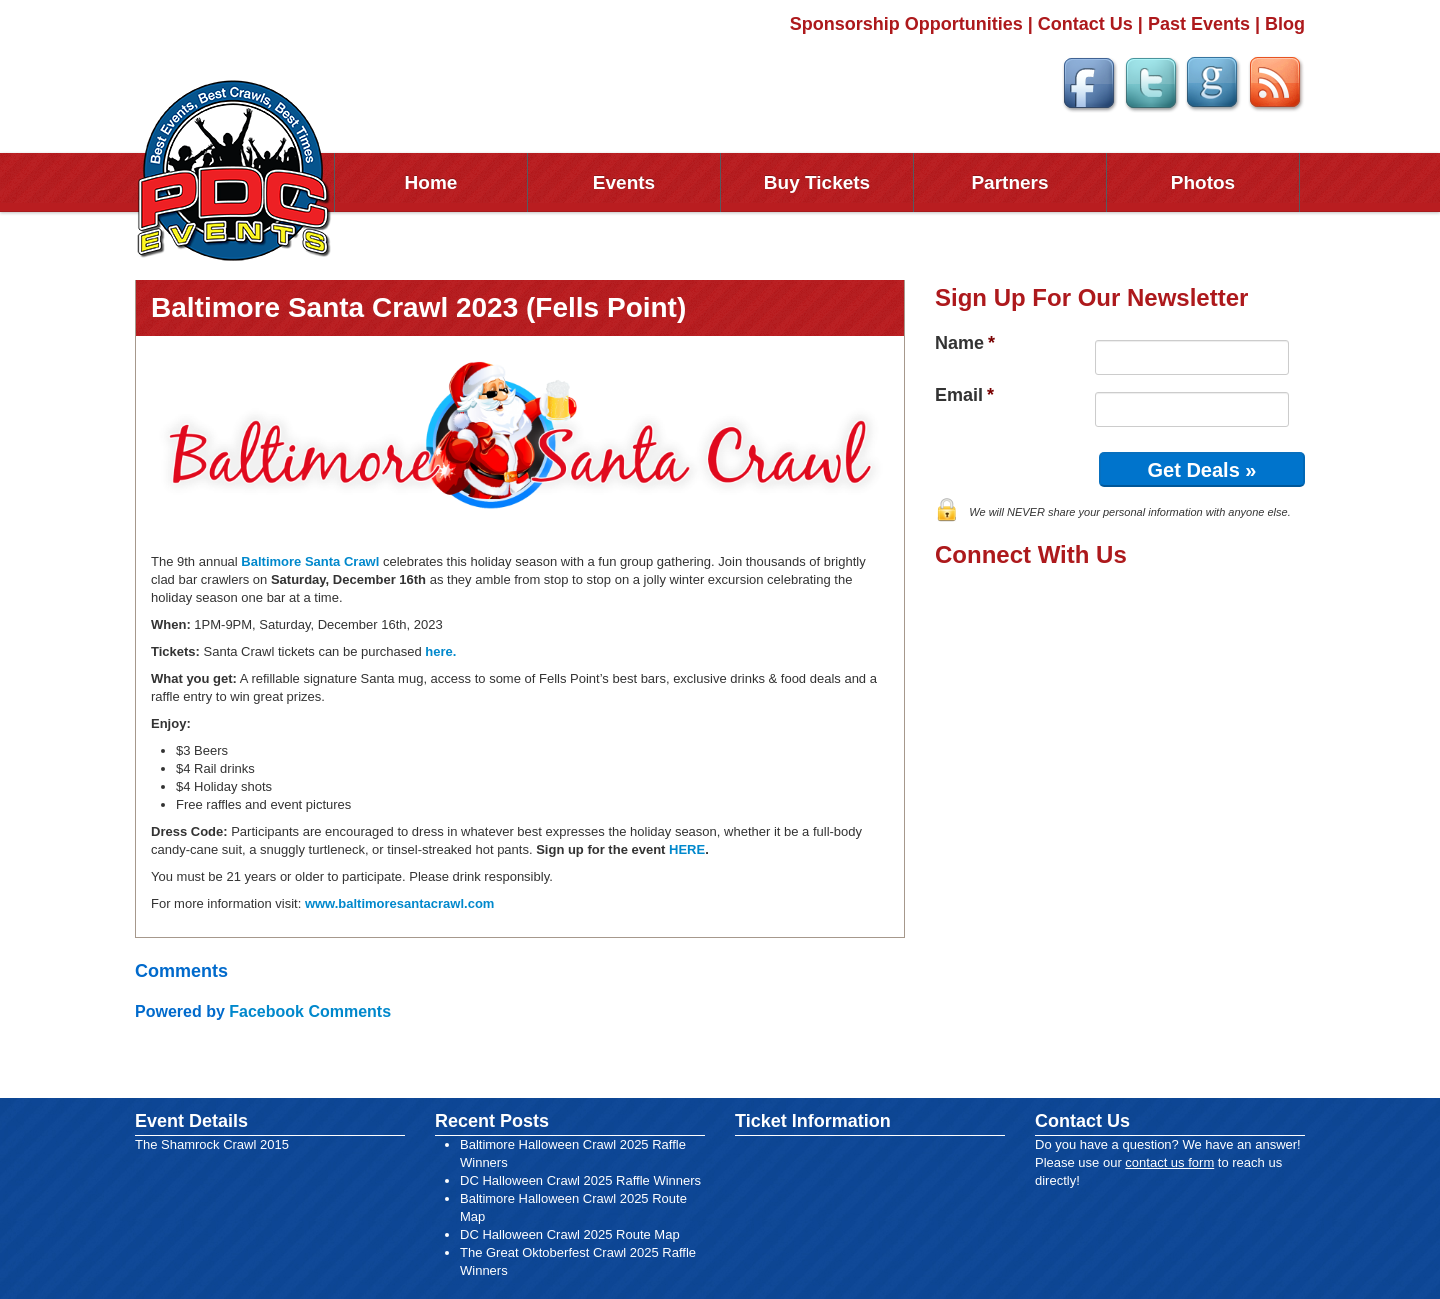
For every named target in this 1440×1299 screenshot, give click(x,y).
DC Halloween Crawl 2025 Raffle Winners (580, 1180)
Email (964, 395)
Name (965, 343)
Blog (1285, 24)
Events (624, 182)
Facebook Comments (310, 1011)
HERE (687, 849)
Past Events (1199, 24)
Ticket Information (813, 1121)
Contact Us (1085, 24)
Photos (1203, 182)
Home (431, 182)
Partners (1009, 182)
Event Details (191, 1121)
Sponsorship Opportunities (906, 24)
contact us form (1169, 1162)
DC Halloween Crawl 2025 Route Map (570, 1234)
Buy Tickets (817, 182)
